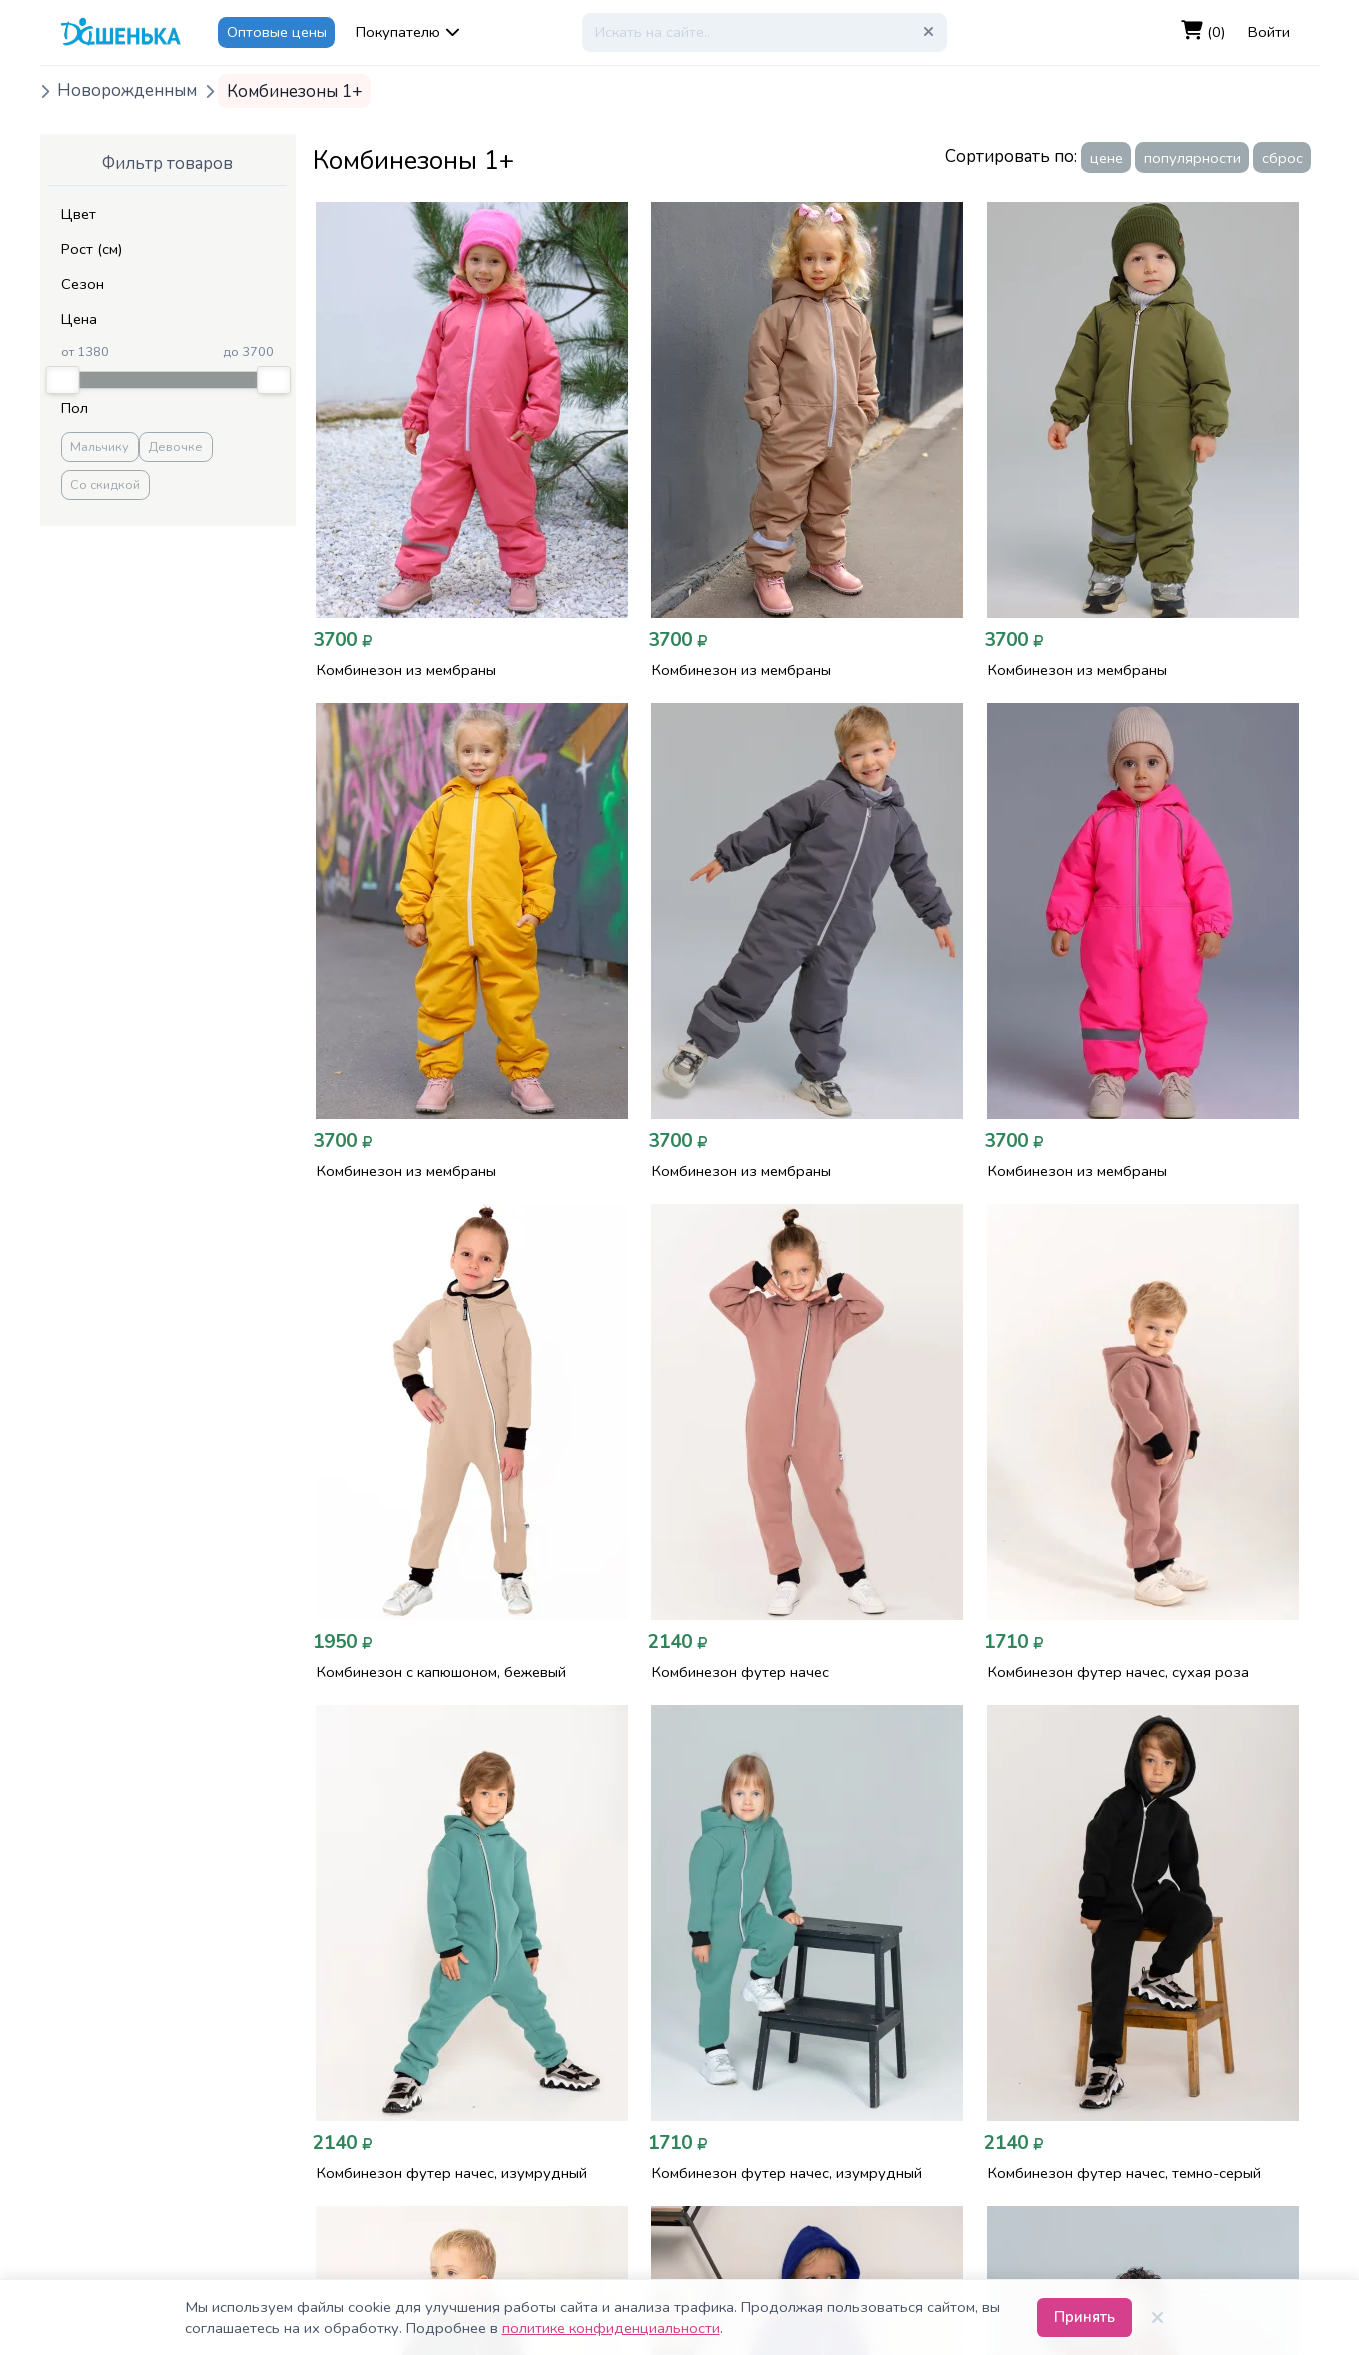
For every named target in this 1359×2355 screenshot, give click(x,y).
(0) (1203, 31)
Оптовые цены (277, 32)
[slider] (62, 380)
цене (1106, 158)
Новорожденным (127, 91)
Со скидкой (105, 485)
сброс (1282, 158)
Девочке (175, 447)
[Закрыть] (1158, 2318)
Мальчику (99, 447)
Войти (1269, 32)
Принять (1084, 2317)
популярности (1192, 158)
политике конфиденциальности (611, 2328)
